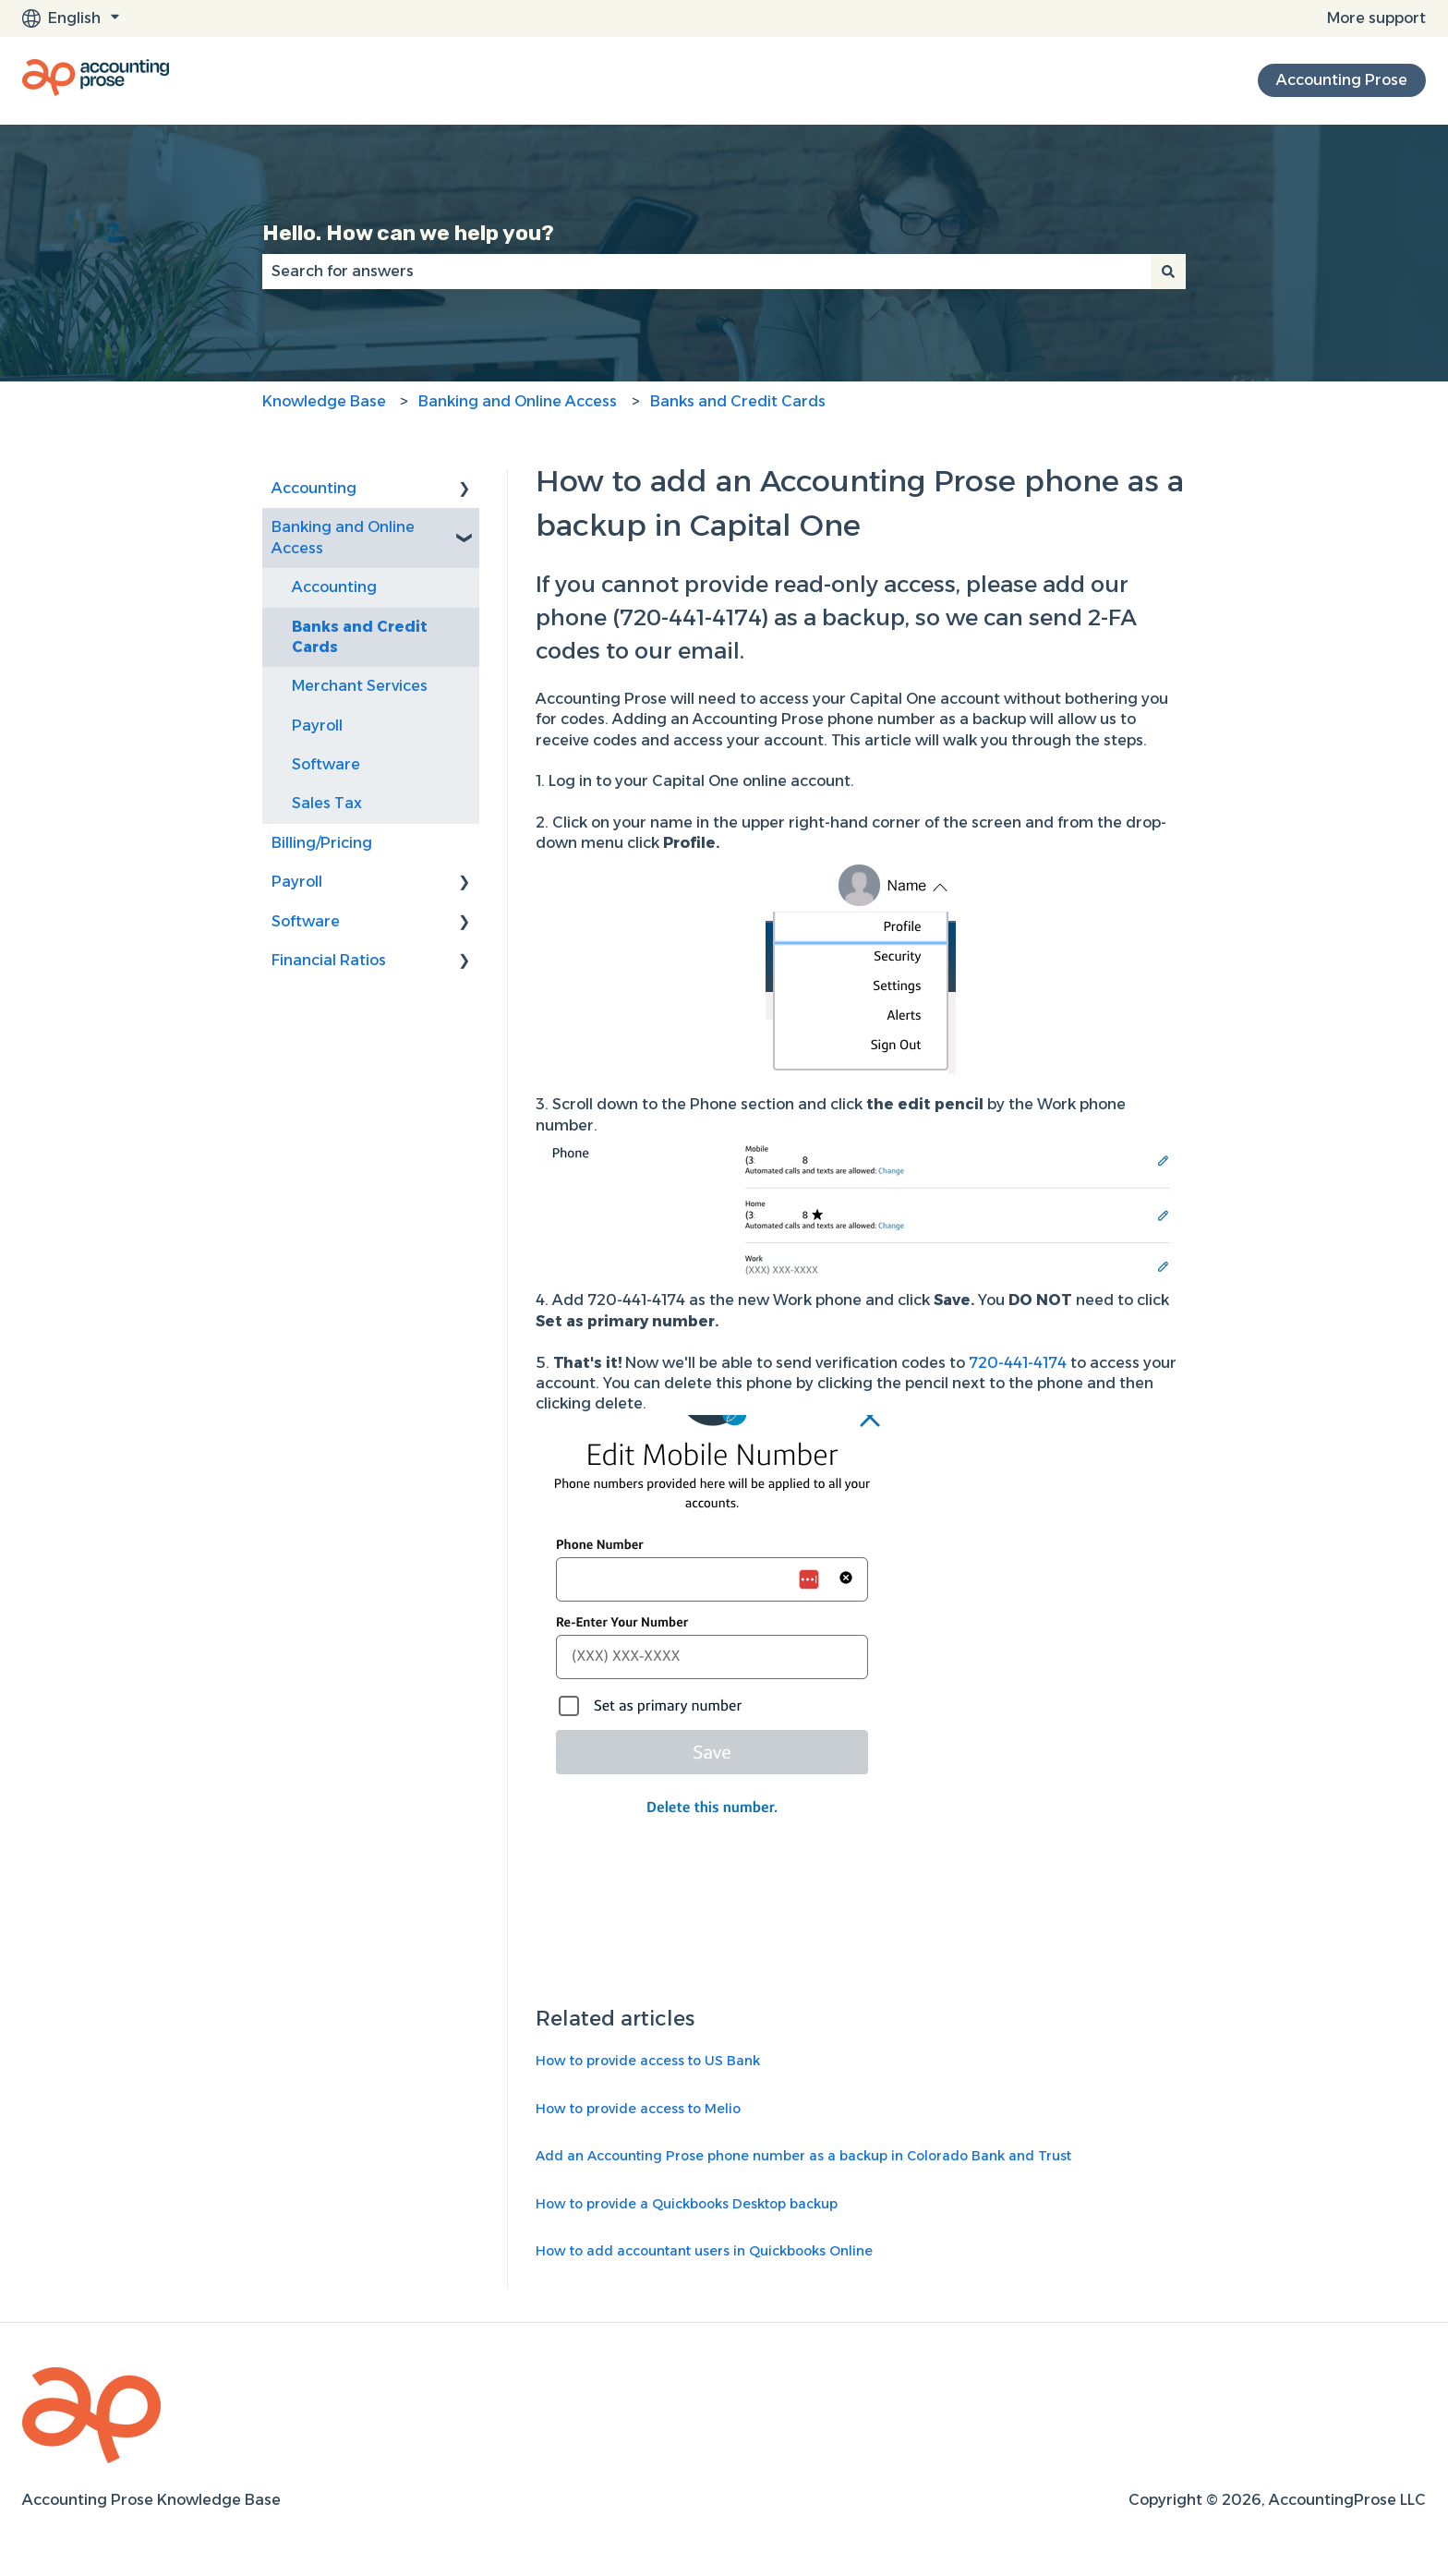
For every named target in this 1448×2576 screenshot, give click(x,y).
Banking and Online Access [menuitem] (343, 537)
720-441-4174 (1018, 1363)
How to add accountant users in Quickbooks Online (704, 2251)
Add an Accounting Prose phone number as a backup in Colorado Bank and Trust (803, 2155)
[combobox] (706, 271)
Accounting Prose (1341, 80)
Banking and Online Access (517, 401)
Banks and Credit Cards (738, 401)
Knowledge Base (324, 401)
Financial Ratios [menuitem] (329, 960)
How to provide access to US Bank (648, 2060)
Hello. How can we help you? (408, 233)
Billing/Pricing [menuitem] (322, 843)
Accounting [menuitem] (314, 488)
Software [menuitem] (326, 764)
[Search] (1168, 271)
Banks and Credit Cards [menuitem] (360, 637)
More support (1376, 18)
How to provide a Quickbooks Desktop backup (687, 2203)
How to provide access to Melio (638, 2108)
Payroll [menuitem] (317, 725)
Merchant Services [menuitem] (360, 686)
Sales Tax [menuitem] (327, 803)
